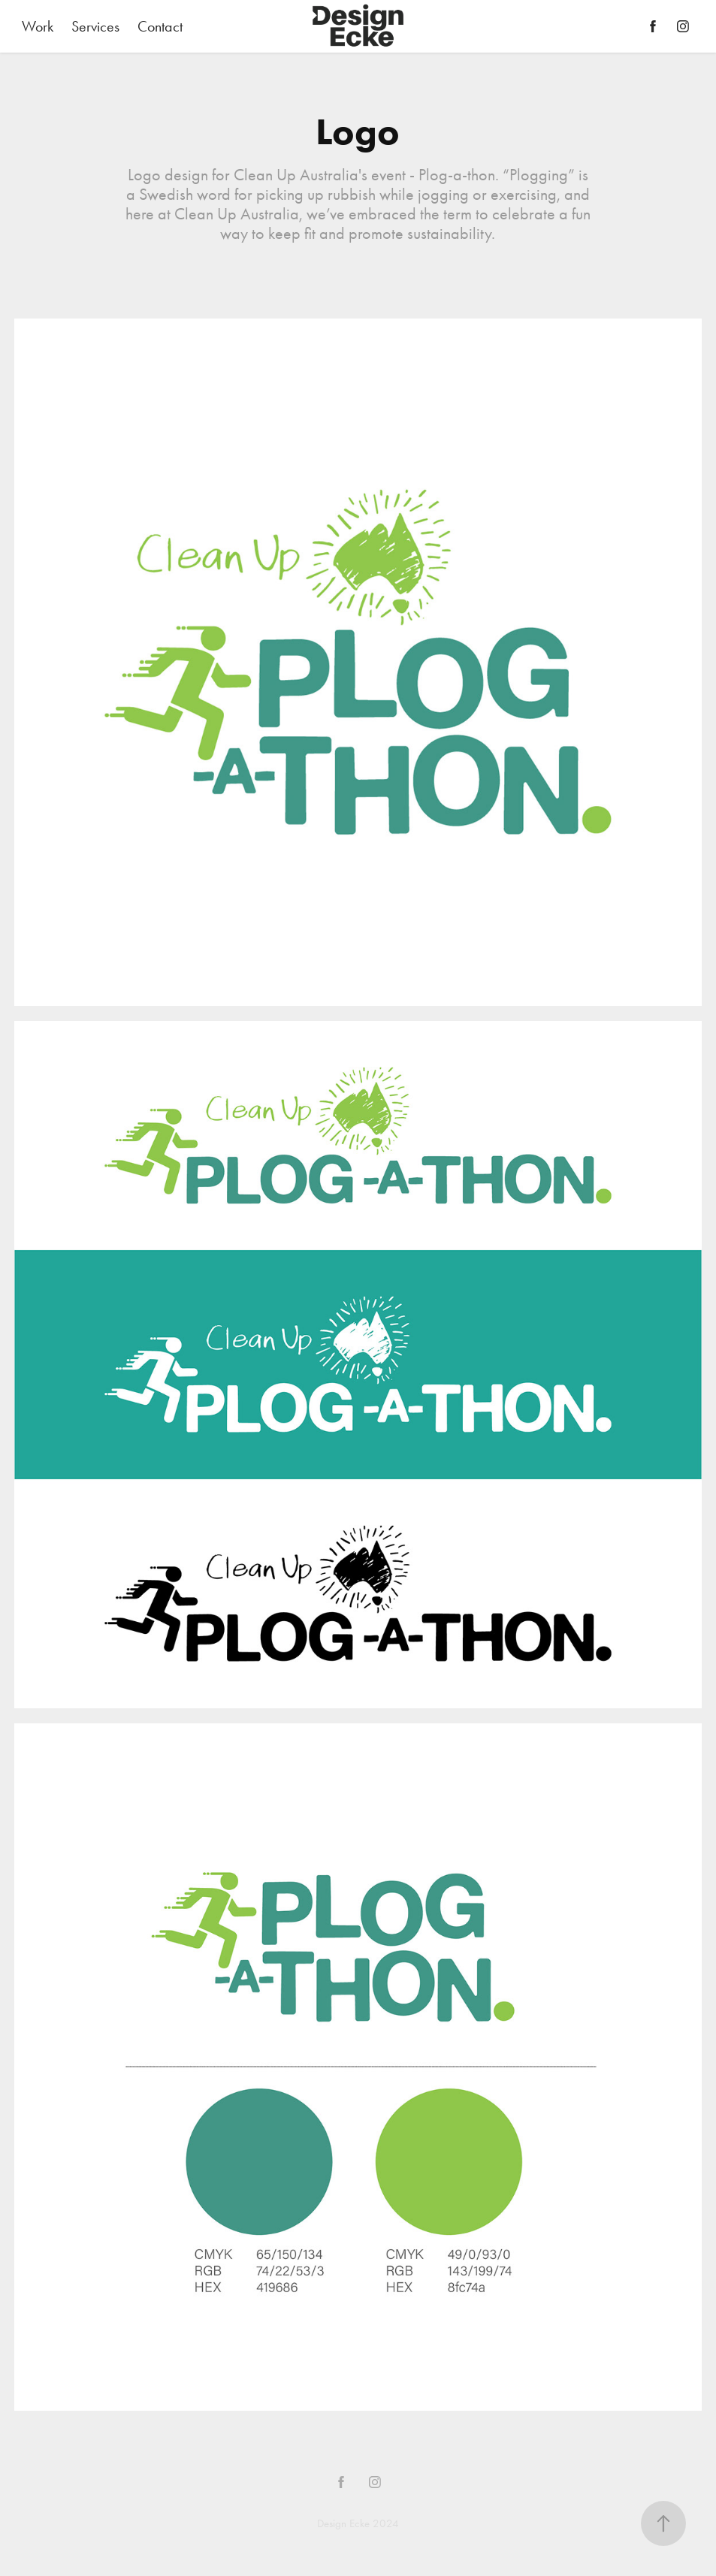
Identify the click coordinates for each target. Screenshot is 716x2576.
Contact (160, 26)
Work (37, 26)
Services (95, 26)
